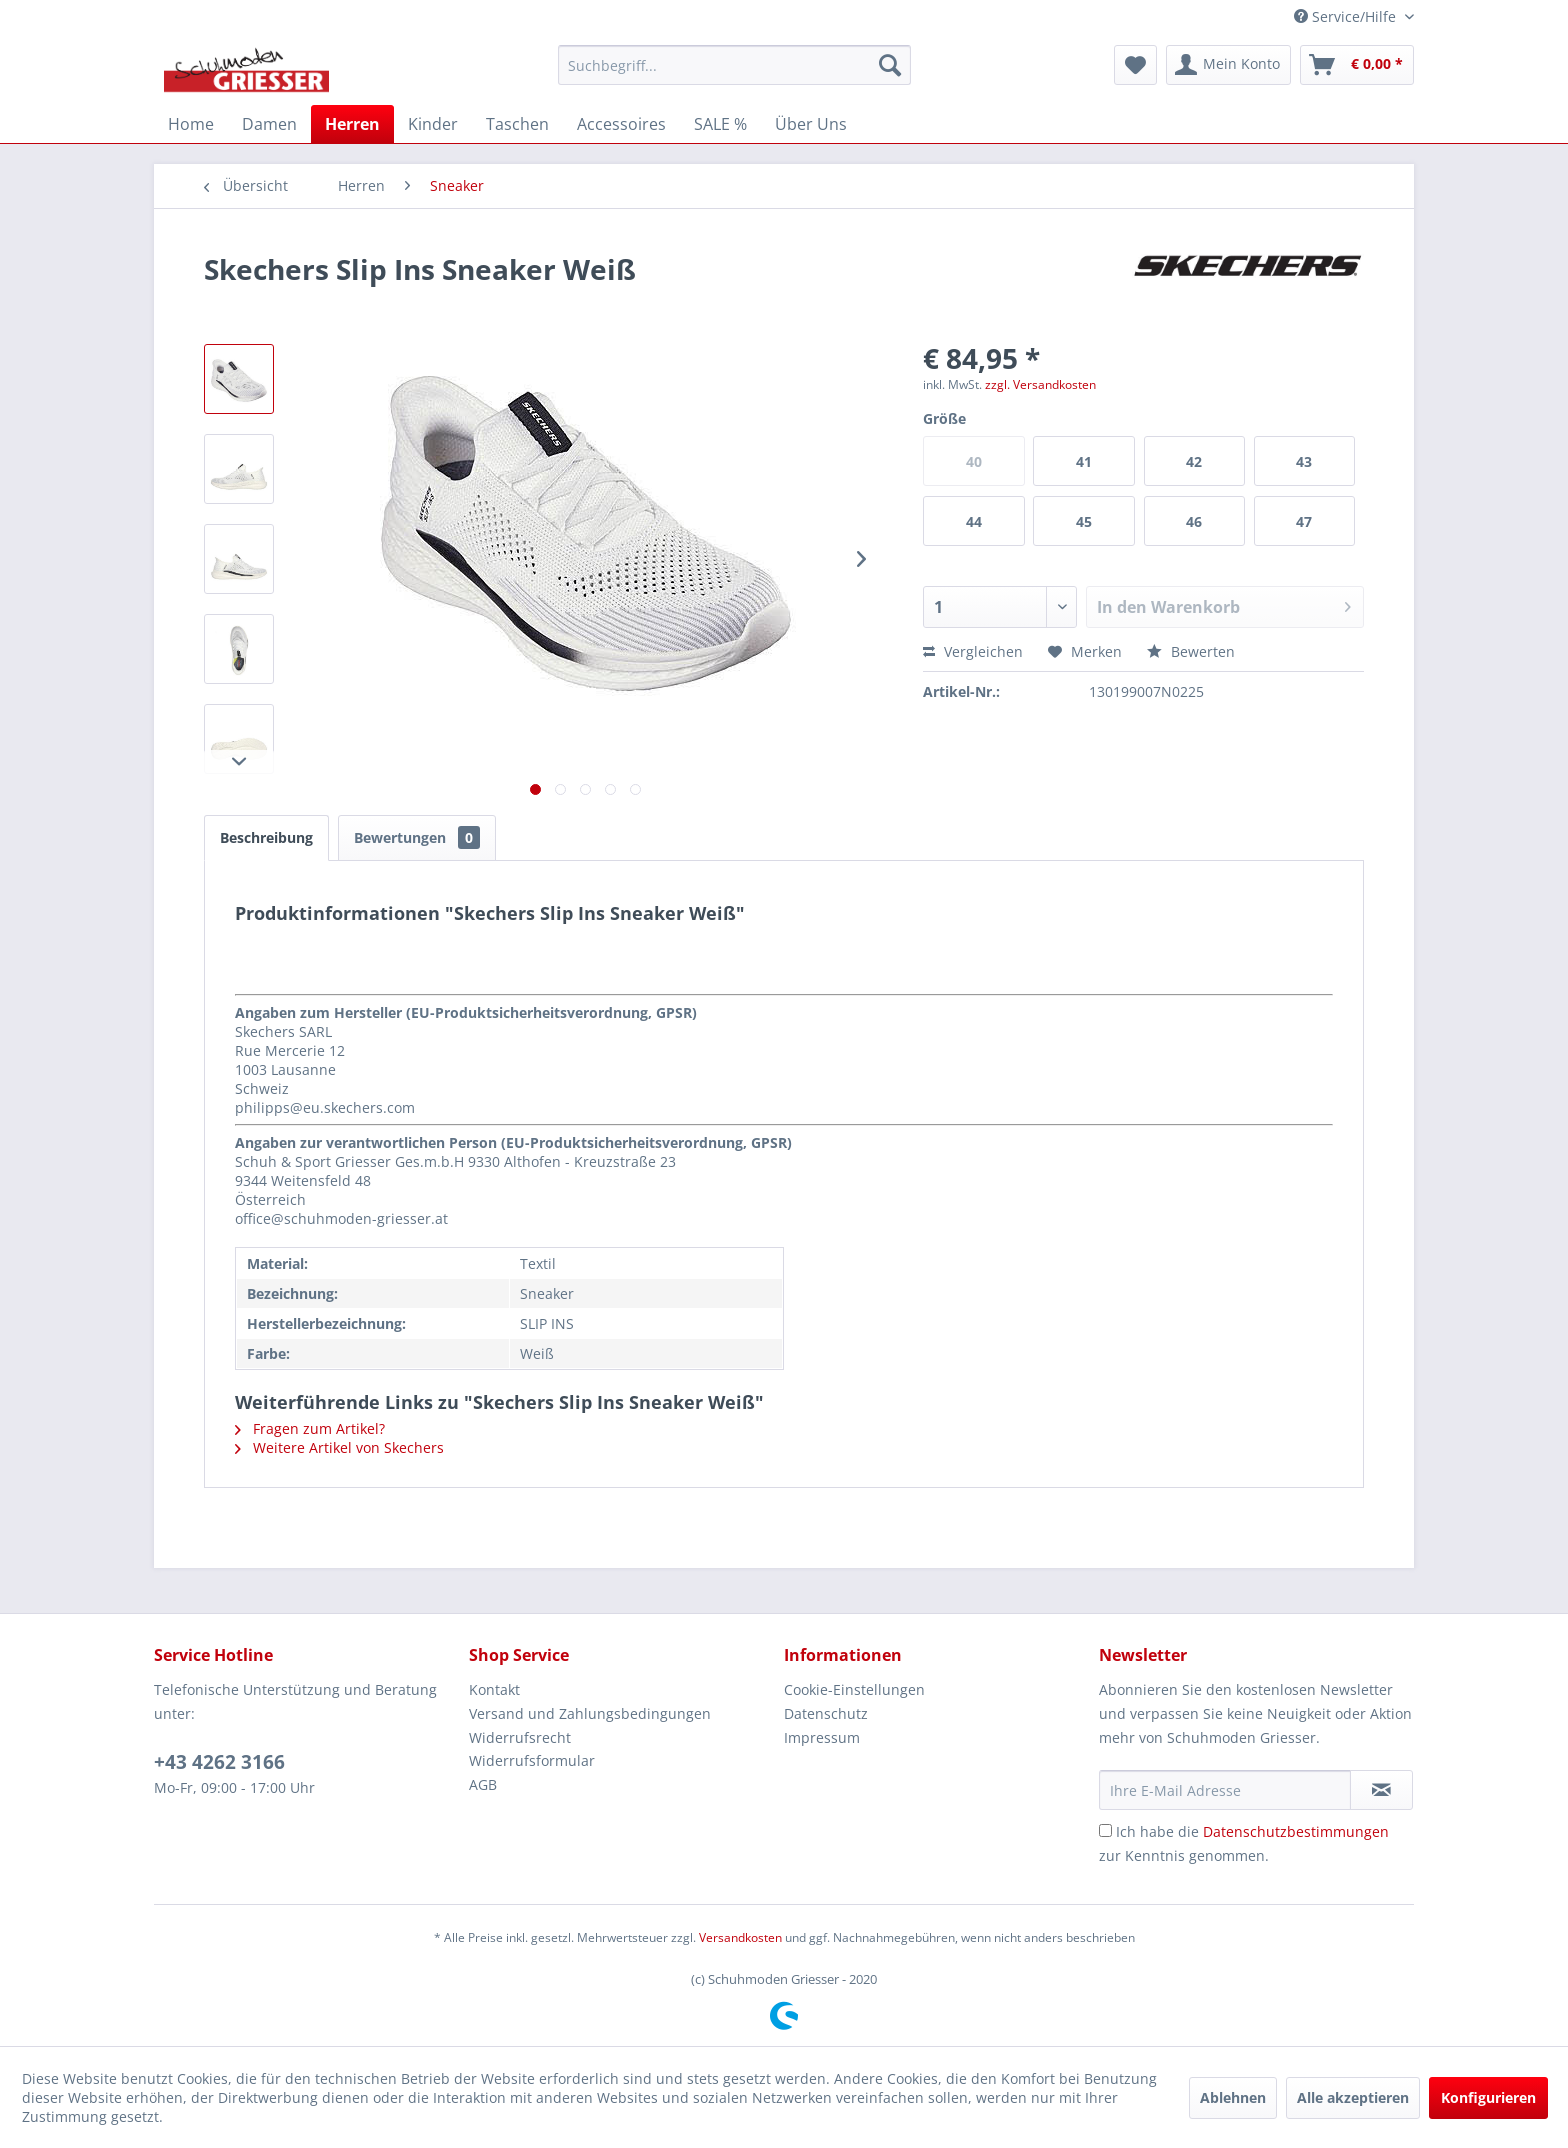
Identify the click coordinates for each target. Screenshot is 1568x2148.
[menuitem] (734, 65)
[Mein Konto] (1228, 65)
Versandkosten (740, 1937)
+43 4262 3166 (219, 1762)
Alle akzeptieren (1353, 2097)
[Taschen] (517, 124)
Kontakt (494, 1689)
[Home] (191, 124)
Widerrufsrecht (520, 1737)
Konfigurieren (1488, 2097)
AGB (483, 1784)
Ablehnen (1233, 2097)
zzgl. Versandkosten (1040, 384)
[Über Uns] (811, 124)
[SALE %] (720, 124)
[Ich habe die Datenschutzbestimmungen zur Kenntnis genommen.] (1105, 1830)
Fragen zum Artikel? (310, 1428)
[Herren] (352, 124)
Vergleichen (973, 651)
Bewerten (1191, 651)
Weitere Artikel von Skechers (339, 1447)
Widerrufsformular (532, 1760)
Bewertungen (417, 837)
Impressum (822, 1737)
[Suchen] (890, 65)
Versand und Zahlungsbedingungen (590, 1713)
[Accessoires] (621, 124)
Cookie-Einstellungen (854, 1689)
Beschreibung (266, 837)
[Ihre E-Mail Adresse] (1225, 1790)
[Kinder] (433, 124)
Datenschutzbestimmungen (1296, 1831)
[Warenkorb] (1357, 65)
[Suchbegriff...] (734, 65)
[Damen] (269, 124)
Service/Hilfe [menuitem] (1347, 16)
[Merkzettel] (1135, 65)
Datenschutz (826, 1713)
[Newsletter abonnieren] (1381, 1790)
